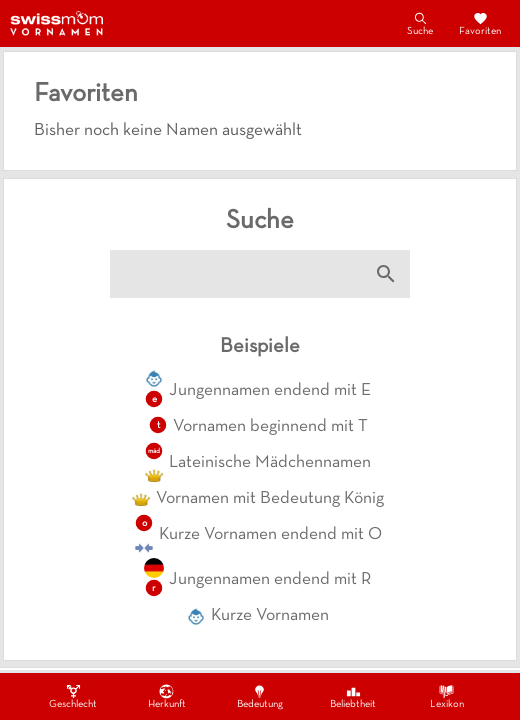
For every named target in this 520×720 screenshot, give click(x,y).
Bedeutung (260, 696)
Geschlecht (73, 696)
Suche (420, 23)
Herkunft (167, 696)
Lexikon (447, 696)
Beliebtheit (353, 696)
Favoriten (480, 23)
